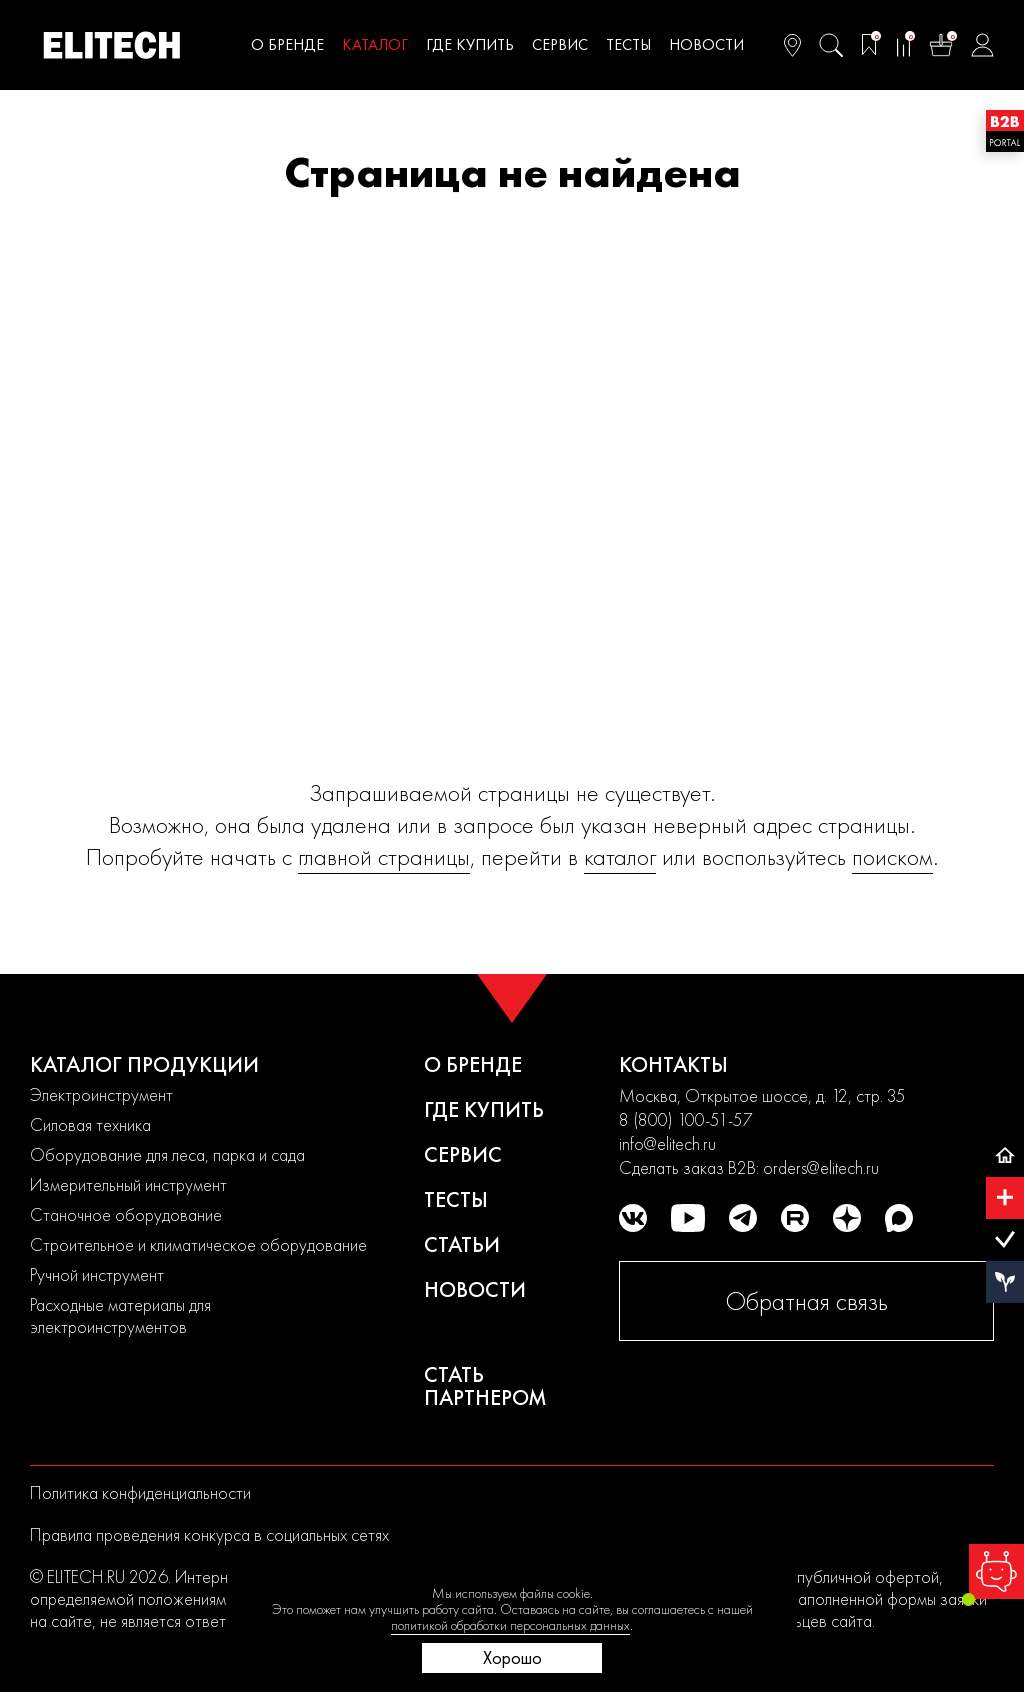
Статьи (462, 1244)
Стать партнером (485, 1386)
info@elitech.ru (667, 1143)
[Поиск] (831, 45)
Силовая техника (90, 1124)
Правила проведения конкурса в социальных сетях (209, 1534)
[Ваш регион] (792, 45)
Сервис (560, 44)
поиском (892, 856)
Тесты (628, 44)
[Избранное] (869, 45)
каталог (620, 856)
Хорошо (512, 1657)
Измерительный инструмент (128, 1184)
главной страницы (384, 856)
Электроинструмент (101, 1094)
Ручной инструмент (97, 1274)
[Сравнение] (903, 45)
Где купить (470, 44)
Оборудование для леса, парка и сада (167, 1154)
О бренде (287, 44)
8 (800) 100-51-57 (686, 1119)
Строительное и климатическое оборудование (198, 1244)
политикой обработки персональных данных (510, 1625)
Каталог (375, 44)
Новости (706, 44)
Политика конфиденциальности (140, 1492)
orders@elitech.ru (821, 1167)
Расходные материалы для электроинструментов (120, 1315)
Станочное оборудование (126, 1214)
